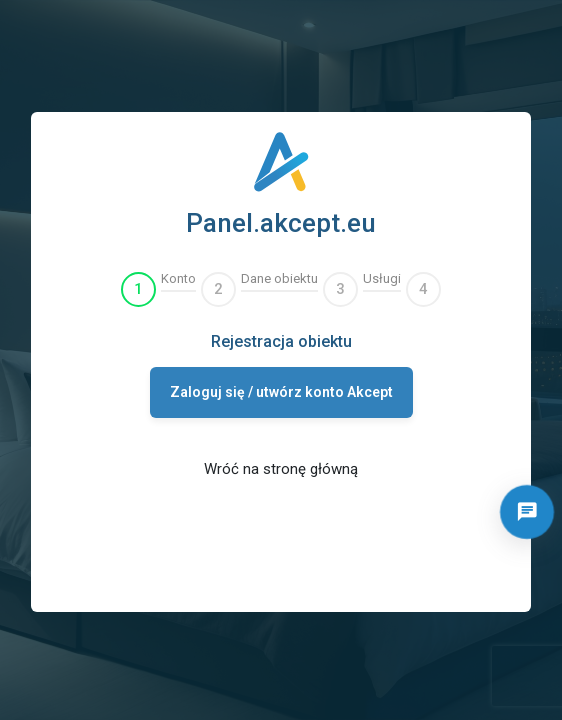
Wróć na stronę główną (281, 469)
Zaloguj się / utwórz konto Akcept (281, 392)
